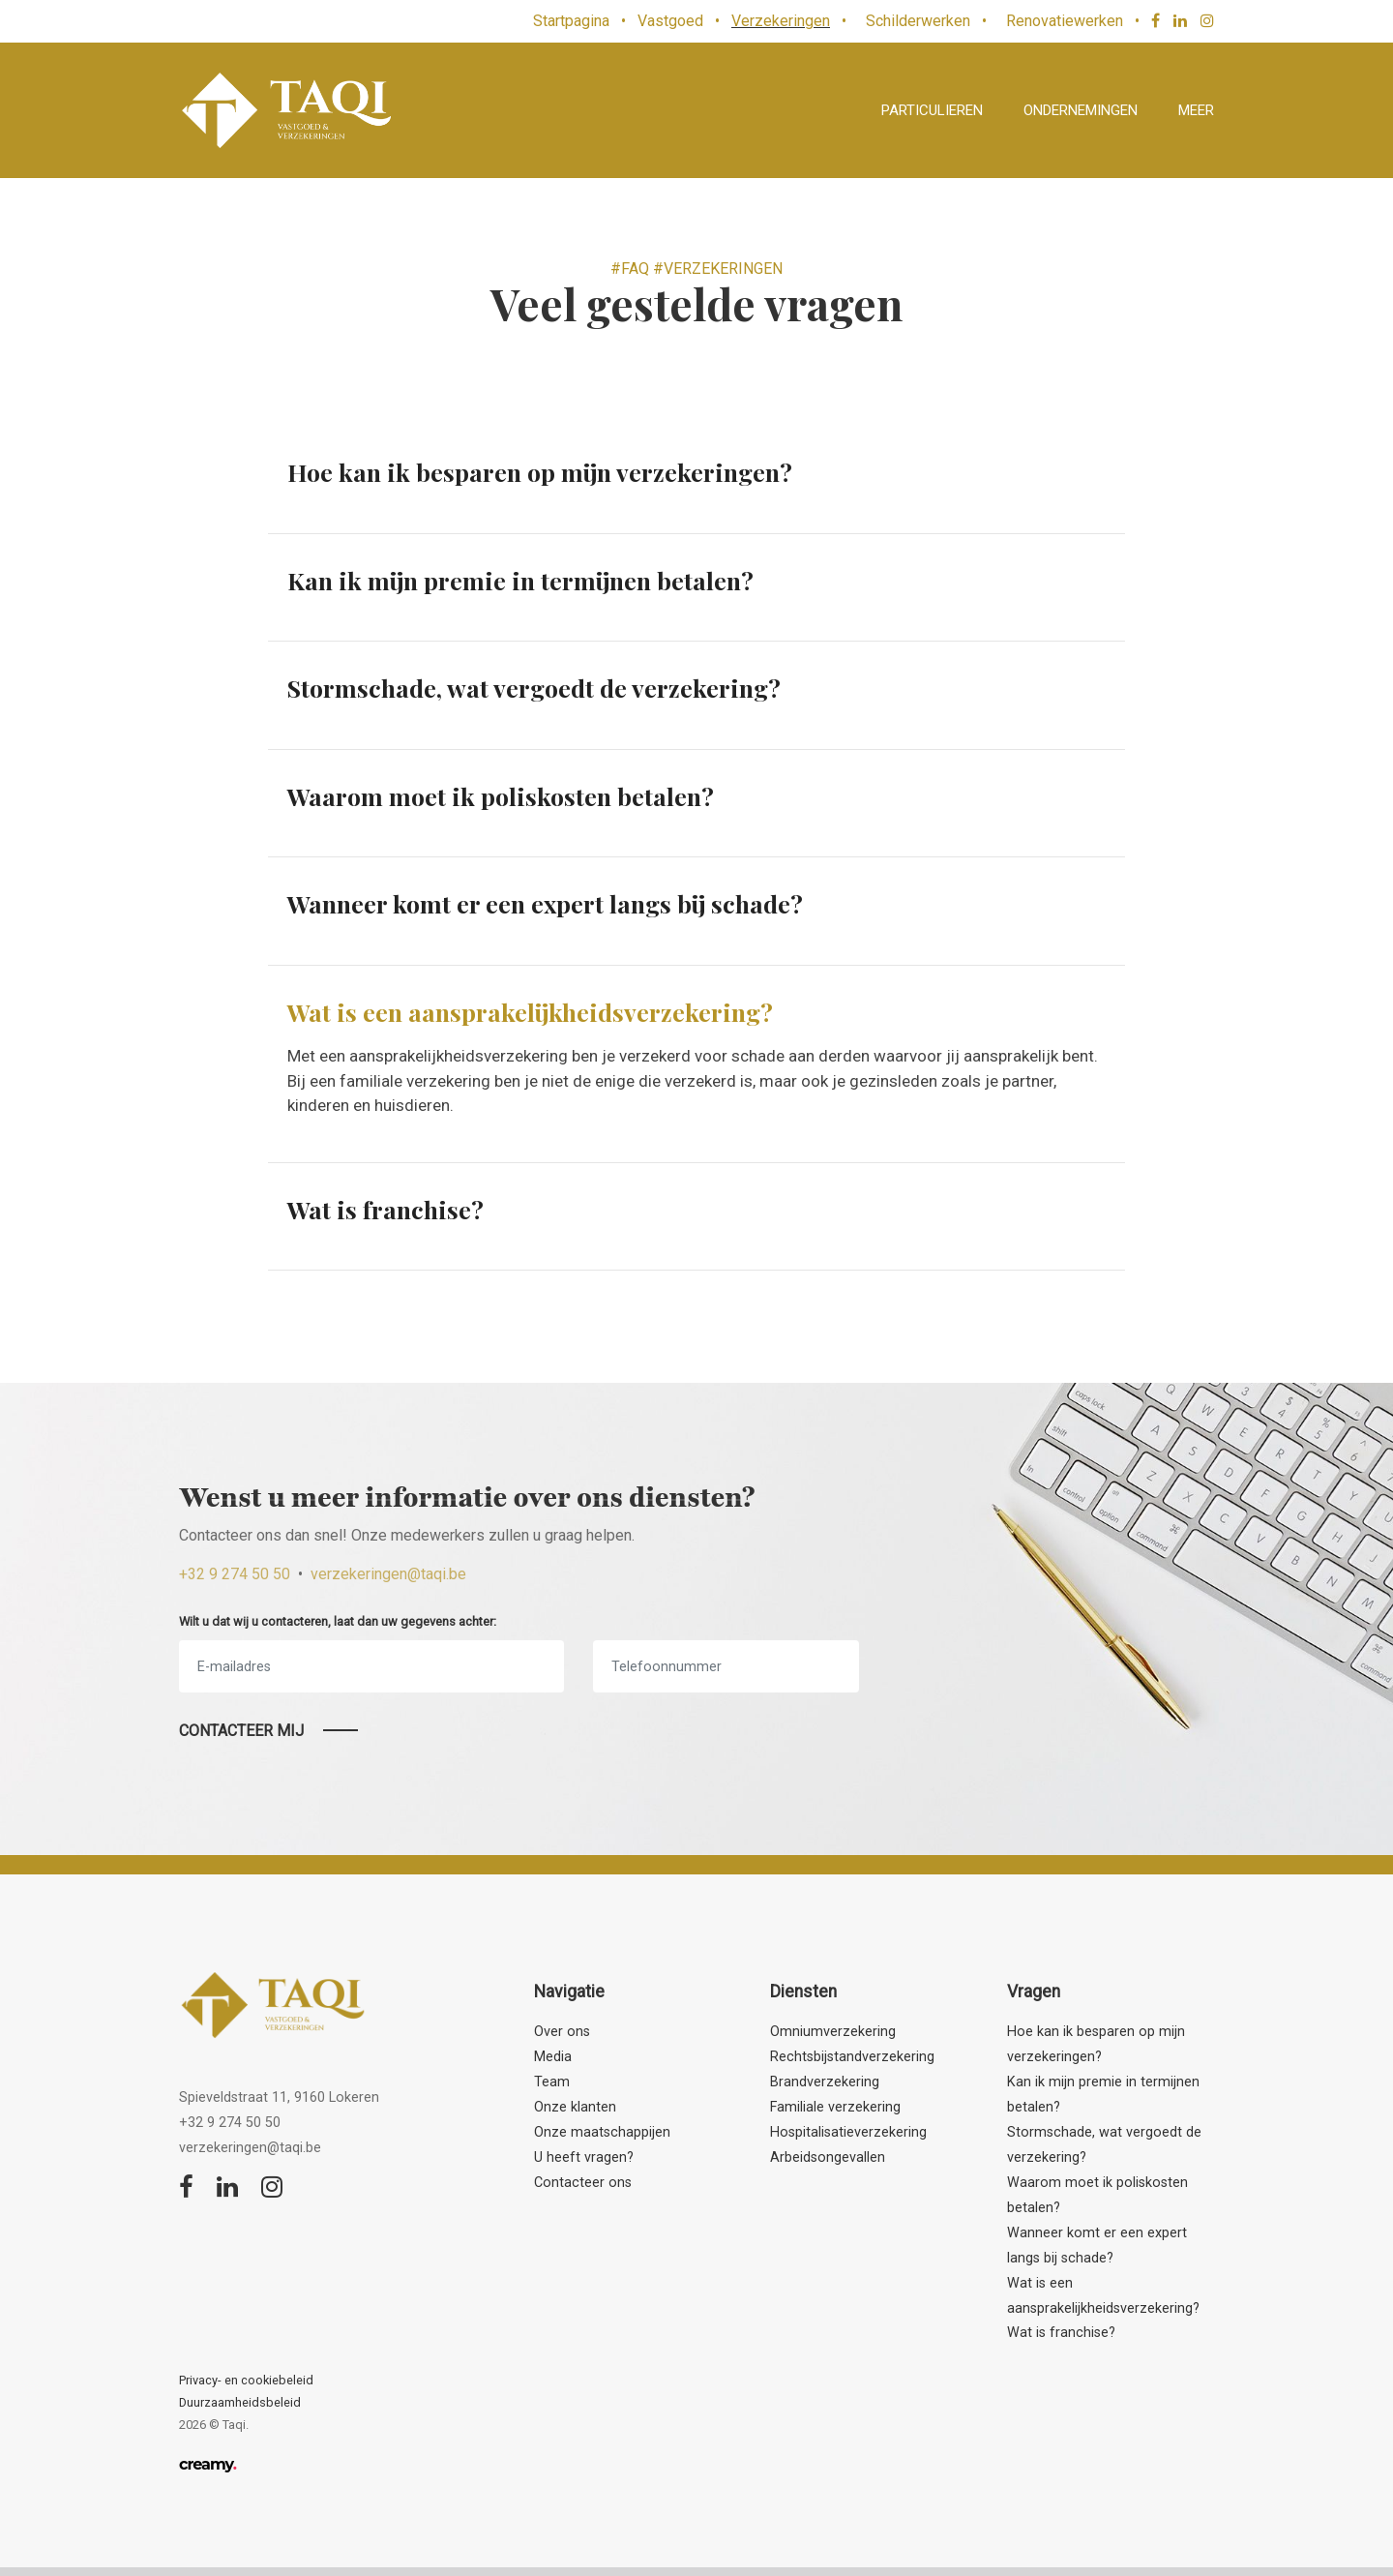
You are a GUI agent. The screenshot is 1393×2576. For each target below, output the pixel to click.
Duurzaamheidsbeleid (240, 2402)
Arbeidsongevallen (827, 2157)
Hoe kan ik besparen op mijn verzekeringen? (539, 472)
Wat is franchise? (385, 1209)
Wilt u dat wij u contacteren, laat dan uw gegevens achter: (337, 1621)
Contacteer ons (583, 2182)
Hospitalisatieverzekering (848, 2132)
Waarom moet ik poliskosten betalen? (500, 796)
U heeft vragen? (584, 2157)
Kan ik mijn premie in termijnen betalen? (520, 580)
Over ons (562, 2031)
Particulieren (932, 110)
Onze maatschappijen (602, 2132)
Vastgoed (670, 21)
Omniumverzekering (833, 2031)
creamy (207, 2464)
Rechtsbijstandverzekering (852, 2057)
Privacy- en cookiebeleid (246, 2380)
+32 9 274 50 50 (234, 1574)
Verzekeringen (780, 21)
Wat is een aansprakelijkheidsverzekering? (530, 1012)
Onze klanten (575, 2107)
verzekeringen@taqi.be (388, 1574)
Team (552, 2082)
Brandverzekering (824, 2082)
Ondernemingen (1080, 110)
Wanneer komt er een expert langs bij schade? (545, 903)
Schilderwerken (918, 21)
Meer (1196, 110)
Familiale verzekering (835, 2107)
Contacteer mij (241, 1731)
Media (553, 2057)
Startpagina (571, 21)
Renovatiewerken (1064, 21)
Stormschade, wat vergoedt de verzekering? (534, 688)
